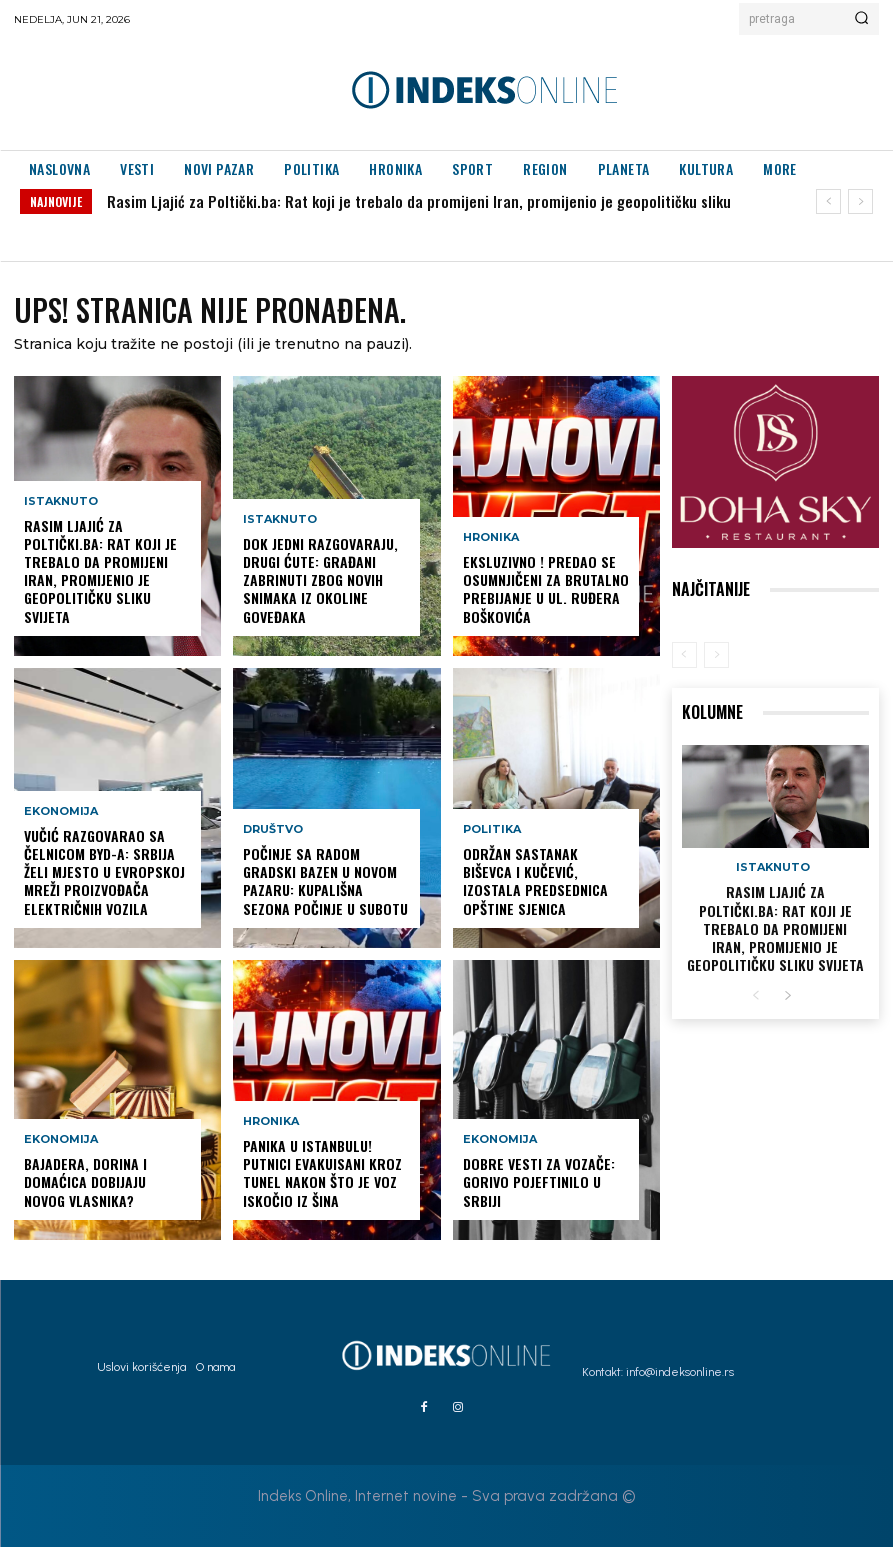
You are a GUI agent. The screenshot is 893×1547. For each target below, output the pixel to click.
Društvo (273, 829)
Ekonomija (61, 811)
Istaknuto (61, 501)
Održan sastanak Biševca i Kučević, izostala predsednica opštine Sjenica (535, 881)
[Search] (861, 19)
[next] (860, 201)
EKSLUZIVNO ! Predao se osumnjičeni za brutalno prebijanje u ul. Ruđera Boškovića (546, 589)
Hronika (271, 1121)
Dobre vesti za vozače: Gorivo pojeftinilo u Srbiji (539, 1181)
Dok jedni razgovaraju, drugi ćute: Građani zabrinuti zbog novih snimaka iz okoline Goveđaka (320, 580)
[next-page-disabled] (716, 655)
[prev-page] (684, 655)
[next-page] (787, 996)
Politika (492, 829)
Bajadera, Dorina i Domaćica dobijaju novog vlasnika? (85, 1181)
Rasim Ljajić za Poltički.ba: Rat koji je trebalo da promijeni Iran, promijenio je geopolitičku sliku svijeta (100, 571)
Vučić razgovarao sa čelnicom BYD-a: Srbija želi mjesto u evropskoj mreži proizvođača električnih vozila (104, 872)
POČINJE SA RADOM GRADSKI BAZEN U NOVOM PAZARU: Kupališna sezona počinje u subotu (325, 881)
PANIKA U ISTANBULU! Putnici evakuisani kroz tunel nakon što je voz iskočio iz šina (322, 1173)
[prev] (828, 201)
